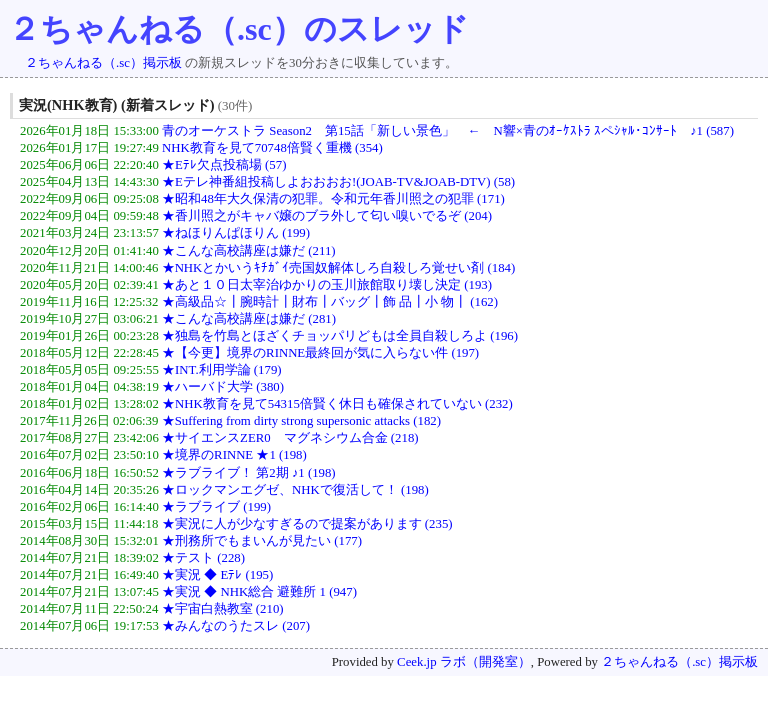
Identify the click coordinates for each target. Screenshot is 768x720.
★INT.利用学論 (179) (222, 370)
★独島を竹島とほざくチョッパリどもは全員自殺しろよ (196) (340, 336)
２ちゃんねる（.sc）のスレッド (238, 29)
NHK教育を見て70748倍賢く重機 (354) (272, 148)
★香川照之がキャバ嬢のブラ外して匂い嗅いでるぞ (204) (327, 216)
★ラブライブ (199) (216, 507)
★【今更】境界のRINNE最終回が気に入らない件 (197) (320, 353)
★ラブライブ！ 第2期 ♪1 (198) (249, 473)
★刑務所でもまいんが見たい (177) (262, 541)
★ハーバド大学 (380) (223, 387)
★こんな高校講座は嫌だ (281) (249, 319)
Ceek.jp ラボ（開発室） (464, 662)
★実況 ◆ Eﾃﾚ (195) (217, 575)
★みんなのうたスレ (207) (236, 626)
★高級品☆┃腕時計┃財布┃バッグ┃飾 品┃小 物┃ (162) (330, 302)
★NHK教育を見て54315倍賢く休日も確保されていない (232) (337, 404)
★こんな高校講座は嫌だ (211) (248, 251)
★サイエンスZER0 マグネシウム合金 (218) (290, 438)
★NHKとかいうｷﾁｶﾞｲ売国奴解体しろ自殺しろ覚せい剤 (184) (339, 268)
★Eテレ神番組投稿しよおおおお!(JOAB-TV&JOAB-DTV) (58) (338, 182)
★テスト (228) (203, 558)
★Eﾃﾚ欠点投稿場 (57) (224, 165)
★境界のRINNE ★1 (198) (234, 455)
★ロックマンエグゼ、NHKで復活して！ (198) (295, 490)
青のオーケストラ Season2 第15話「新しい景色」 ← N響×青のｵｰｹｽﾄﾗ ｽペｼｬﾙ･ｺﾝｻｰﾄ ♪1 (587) (448, 131)
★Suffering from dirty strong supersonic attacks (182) (301, 421)
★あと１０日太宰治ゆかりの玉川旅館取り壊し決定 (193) (327, 285)
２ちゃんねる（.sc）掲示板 (103, 63)
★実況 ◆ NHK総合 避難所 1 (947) (259, 592)
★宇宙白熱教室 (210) (223, 609)
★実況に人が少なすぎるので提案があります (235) (307, 524)
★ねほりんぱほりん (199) (236, 233)
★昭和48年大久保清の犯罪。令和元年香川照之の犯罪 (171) (333, 199)
